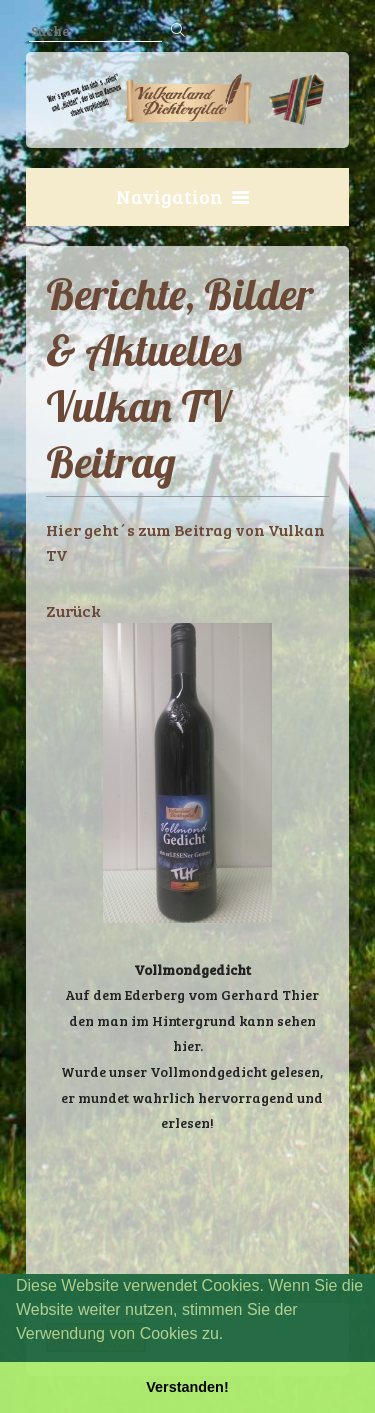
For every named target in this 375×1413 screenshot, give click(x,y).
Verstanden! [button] (187, 1387)
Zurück (73, 610)
